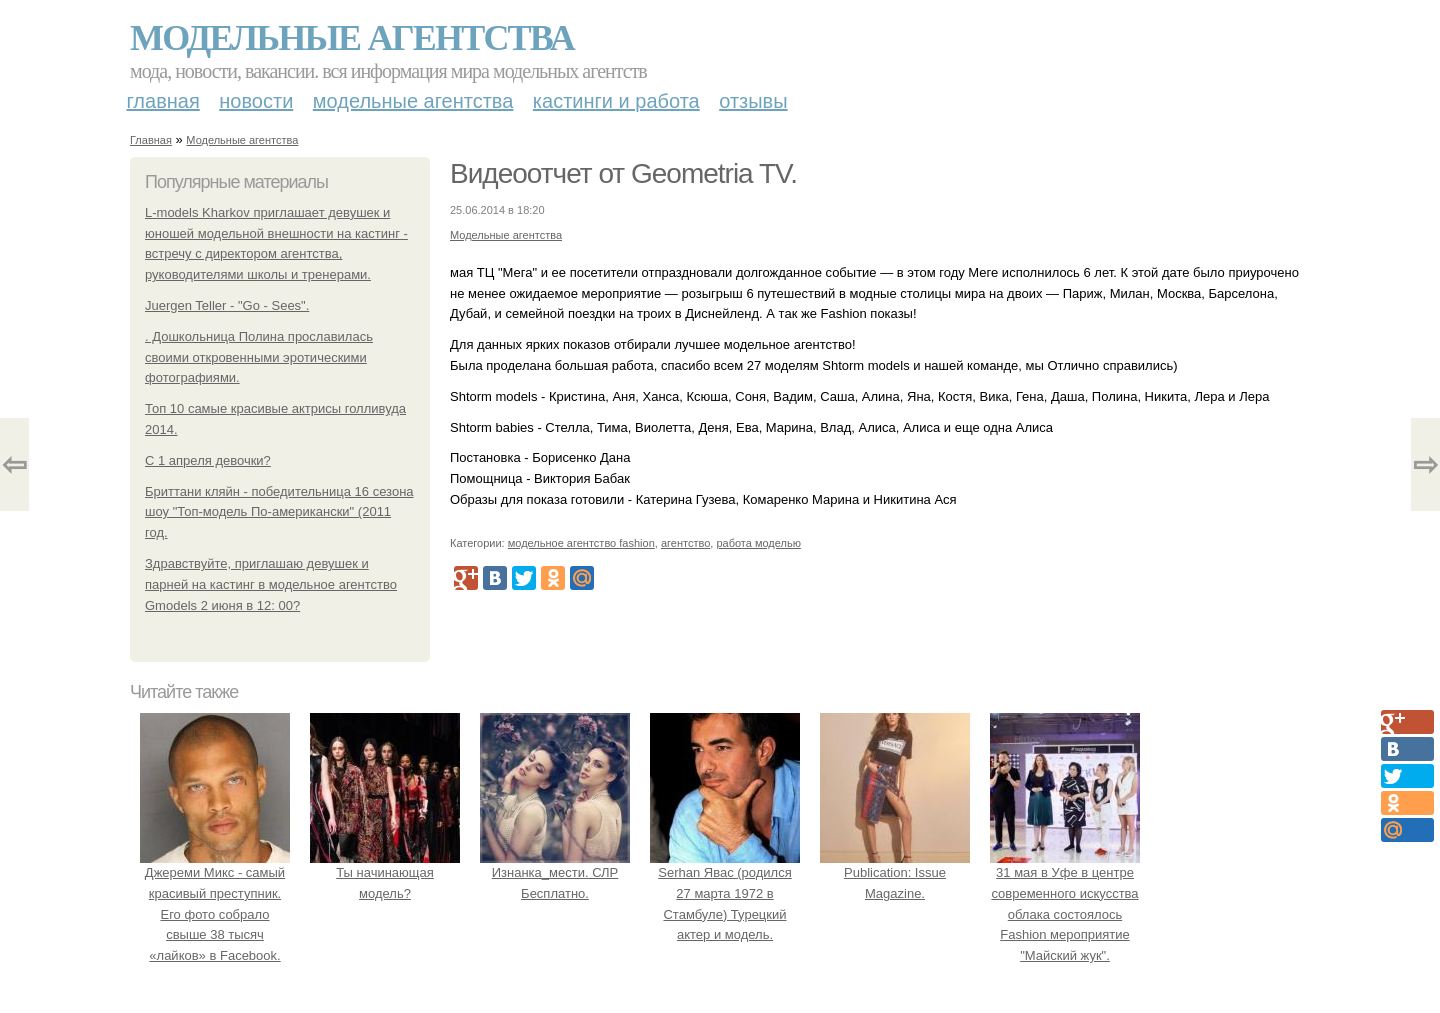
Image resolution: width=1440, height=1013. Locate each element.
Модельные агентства (352, 38)
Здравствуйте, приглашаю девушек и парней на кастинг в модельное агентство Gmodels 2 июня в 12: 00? (271, 584)
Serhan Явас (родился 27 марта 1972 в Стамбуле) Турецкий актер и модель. (725, 893)
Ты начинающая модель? (385, 872)
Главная (163, 101)
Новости (256, 101)
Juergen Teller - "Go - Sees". (227, 305)
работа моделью (758, 543)
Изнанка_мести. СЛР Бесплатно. (555, 872)
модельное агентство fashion (581, 543)
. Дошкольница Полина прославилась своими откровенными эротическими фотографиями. (259, 357)
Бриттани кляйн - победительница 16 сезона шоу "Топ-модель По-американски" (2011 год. (279, 512)
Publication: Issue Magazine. (895, 872)
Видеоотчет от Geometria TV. (623, 173)
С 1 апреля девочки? (208, 460)
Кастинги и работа (616, 101)
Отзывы (753, 101)
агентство (685, 543)
